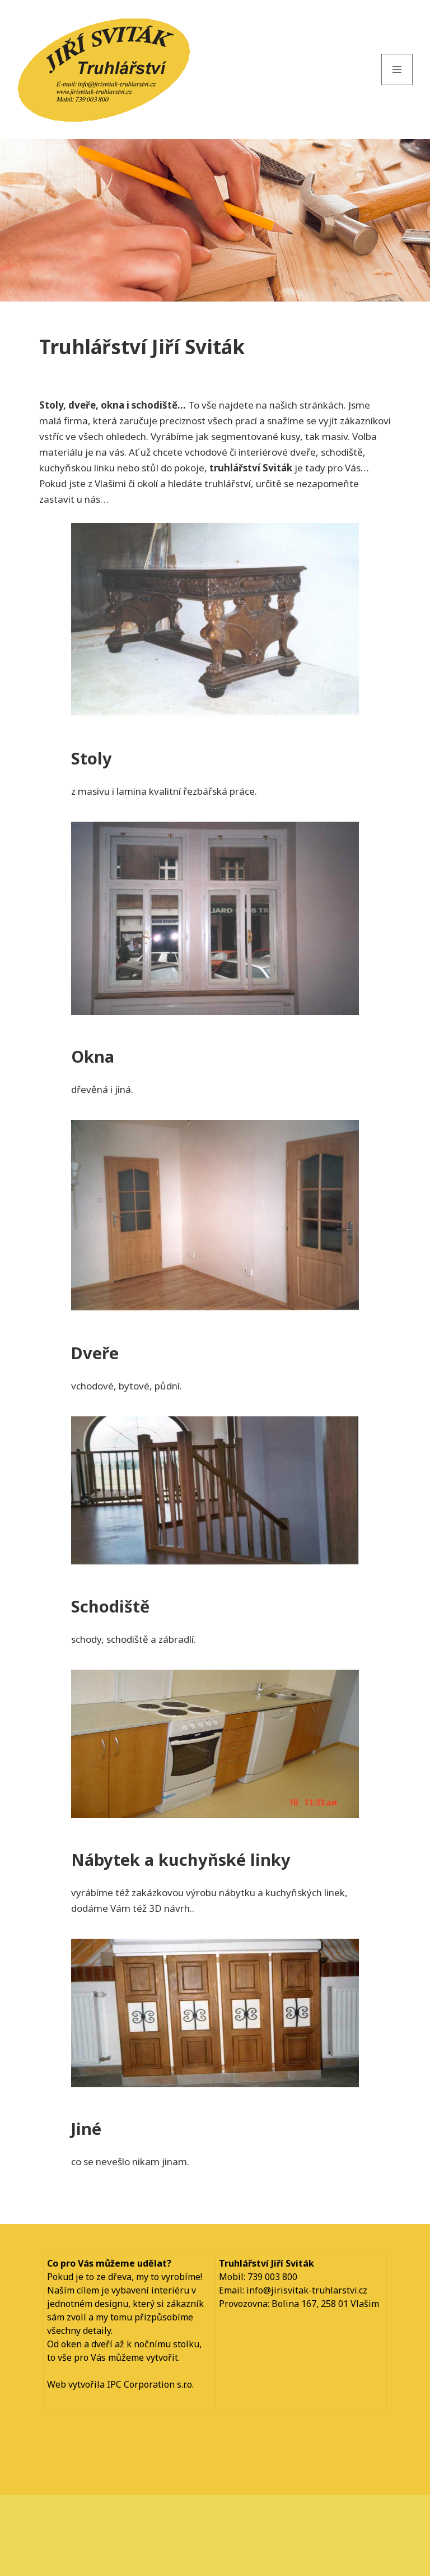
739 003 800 (272, 2277)
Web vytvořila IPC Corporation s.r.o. (120, 2384)
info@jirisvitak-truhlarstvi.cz (306, 2290)
